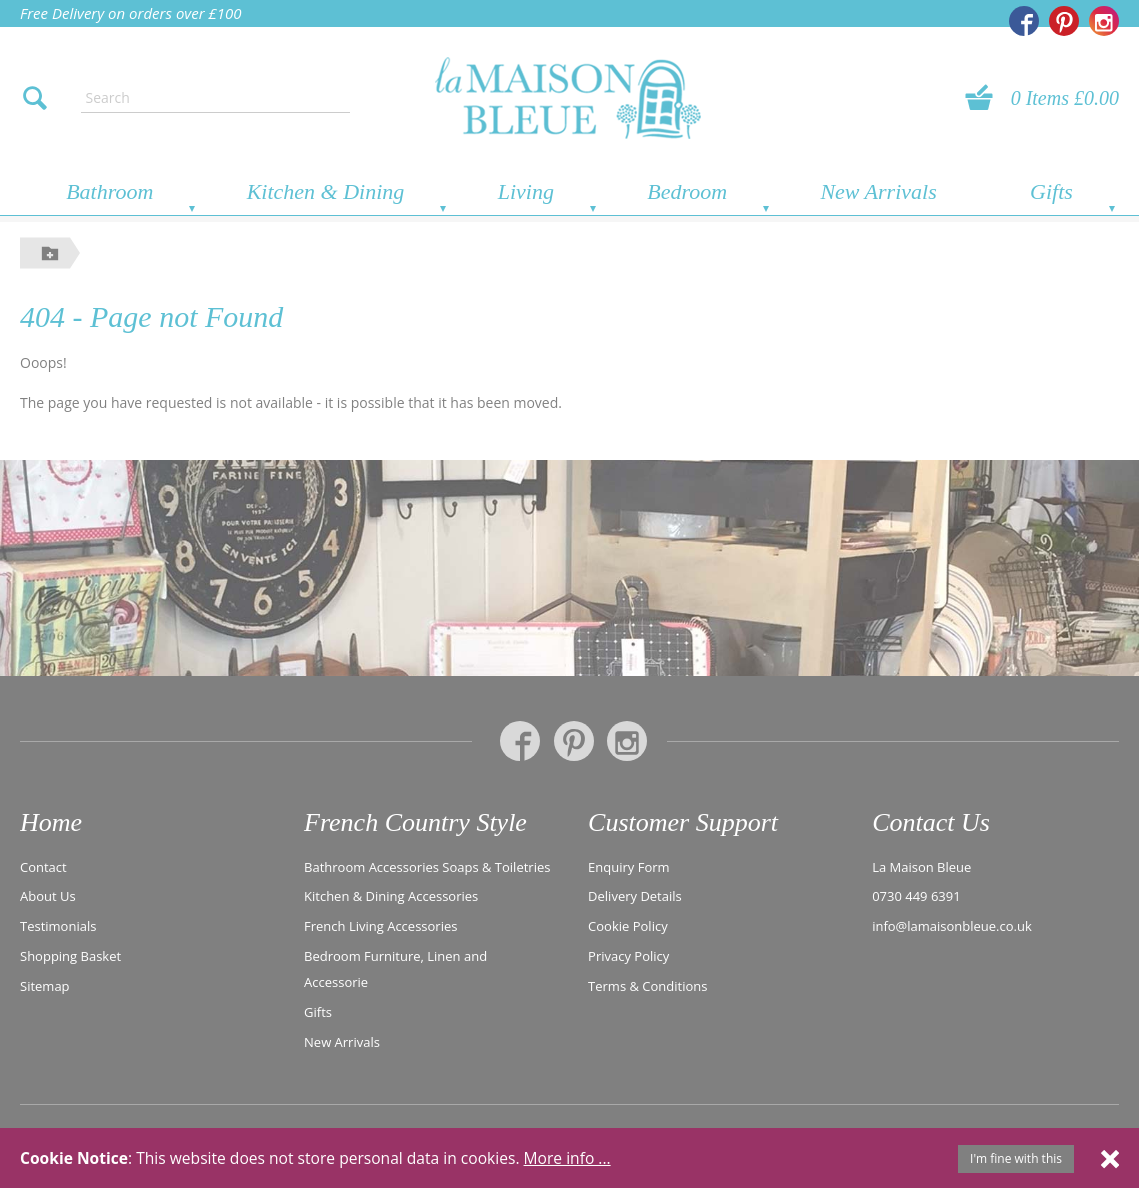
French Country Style (415, 822)
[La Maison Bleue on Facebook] (1024, 21)
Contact (43, 867)
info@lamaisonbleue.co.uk (952, 926)
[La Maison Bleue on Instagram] (1104, 21)
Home (51, 822)
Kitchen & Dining (326, 191)
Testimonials (58, 926)
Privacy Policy (628, 956)
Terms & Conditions (647, 986)
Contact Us (931, 822)
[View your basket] (985, 98)
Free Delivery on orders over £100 (131, 13)
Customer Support (683, 822)
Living (526, 191)
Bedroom (687, 191)
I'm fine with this (1016, 1158)
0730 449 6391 (916, 896)
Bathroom (109, 191)
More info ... (567, 1158)
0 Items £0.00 (1065, 98)
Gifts (1051, 191)
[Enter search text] (215, 98)
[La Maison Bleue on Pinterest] (1064, 21)
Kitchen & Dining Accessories (391, 896)
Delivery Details (635, 896)
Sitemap (45, 986)
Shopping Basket (70, 956)
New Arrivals (878, 191)
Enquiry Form (629, 867)
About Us (48, 896)
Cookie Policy (628, 926)
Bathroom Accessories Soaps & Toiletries (427, 867)
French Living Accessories (380, 926)
